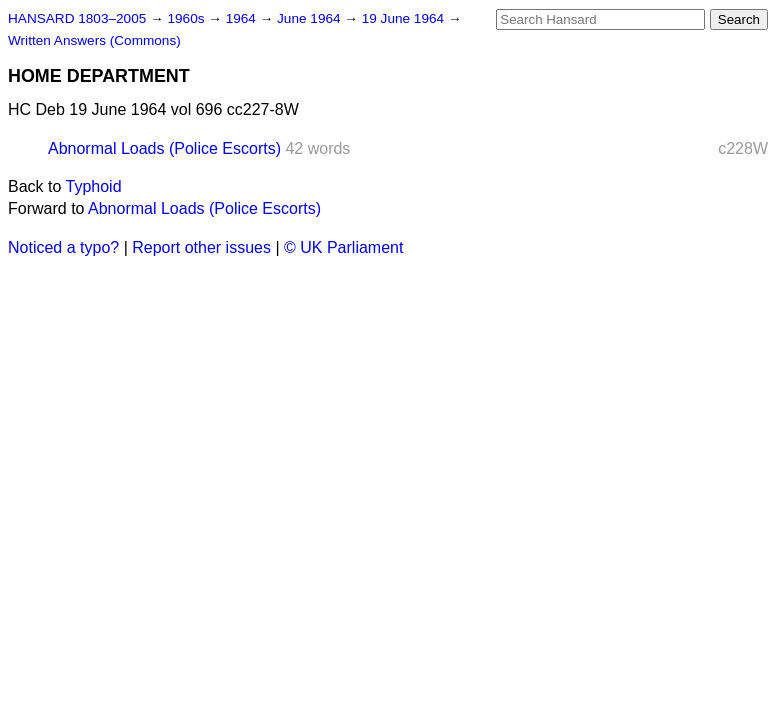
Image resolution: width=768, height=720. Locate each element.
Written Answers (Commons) (94, 40)
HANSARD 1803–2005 (77, 18)
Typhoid (94, 186)
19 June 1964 (405, 18)
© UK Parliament (343, 247)
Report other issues (201, 247)
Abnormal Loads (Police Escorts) (164, 148)
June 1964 (310, 18)
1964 (243, 18)
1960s (187, 18)
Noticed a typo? (63, 247)
